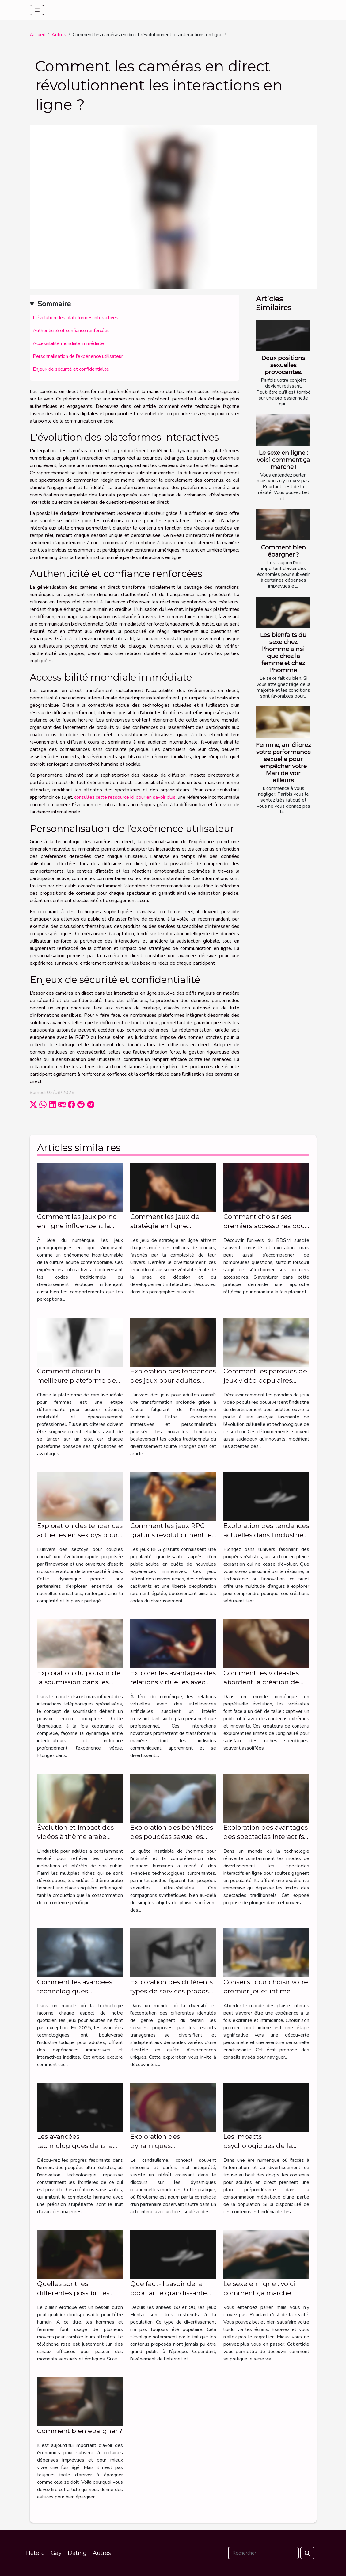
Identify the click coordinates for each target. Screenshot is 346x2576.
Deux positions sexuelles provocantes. (283, 365)
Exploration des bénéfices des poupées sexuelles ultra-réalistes (171, 1837)
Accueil (37, 34)
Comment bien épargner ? (283, 551)
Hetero (35, 2553)
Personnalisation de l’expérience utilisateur (78, 356)
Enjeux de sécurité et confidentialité (71, 369)
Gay (56, 2553)
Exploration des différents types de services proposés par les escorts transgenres (173, 1991)
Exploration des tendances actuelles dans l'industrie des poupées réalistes (266, 1535)
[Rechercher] (263, 2553)
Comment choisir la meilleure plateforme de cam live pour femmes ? (76, 1380)
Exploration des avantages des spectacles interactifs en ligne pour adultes (265, 1837)
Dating (77, 2553)
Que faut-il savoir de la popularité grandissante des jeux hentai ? (168, 2293)
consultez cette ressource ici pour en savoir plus (125, 797)
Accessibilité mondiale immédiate (68, 343)
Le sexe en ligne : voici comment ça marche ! (283, 459)
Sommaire (54, 304)
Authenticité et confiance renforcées (71, 330)
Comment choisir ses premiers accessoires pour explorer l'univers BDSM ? (265, 1226)
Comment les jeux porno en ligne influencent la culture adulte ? (77, 1226)
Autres (58, 34)
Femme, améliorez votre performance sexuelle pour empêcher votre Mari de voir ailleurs (283, 762)
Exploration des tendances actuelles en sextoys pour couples (80, 1535)
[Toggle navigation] (37, 10)
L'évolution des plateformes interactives (75, 317)
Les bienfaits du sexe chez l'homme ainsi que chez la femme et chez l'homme (283, 652)
